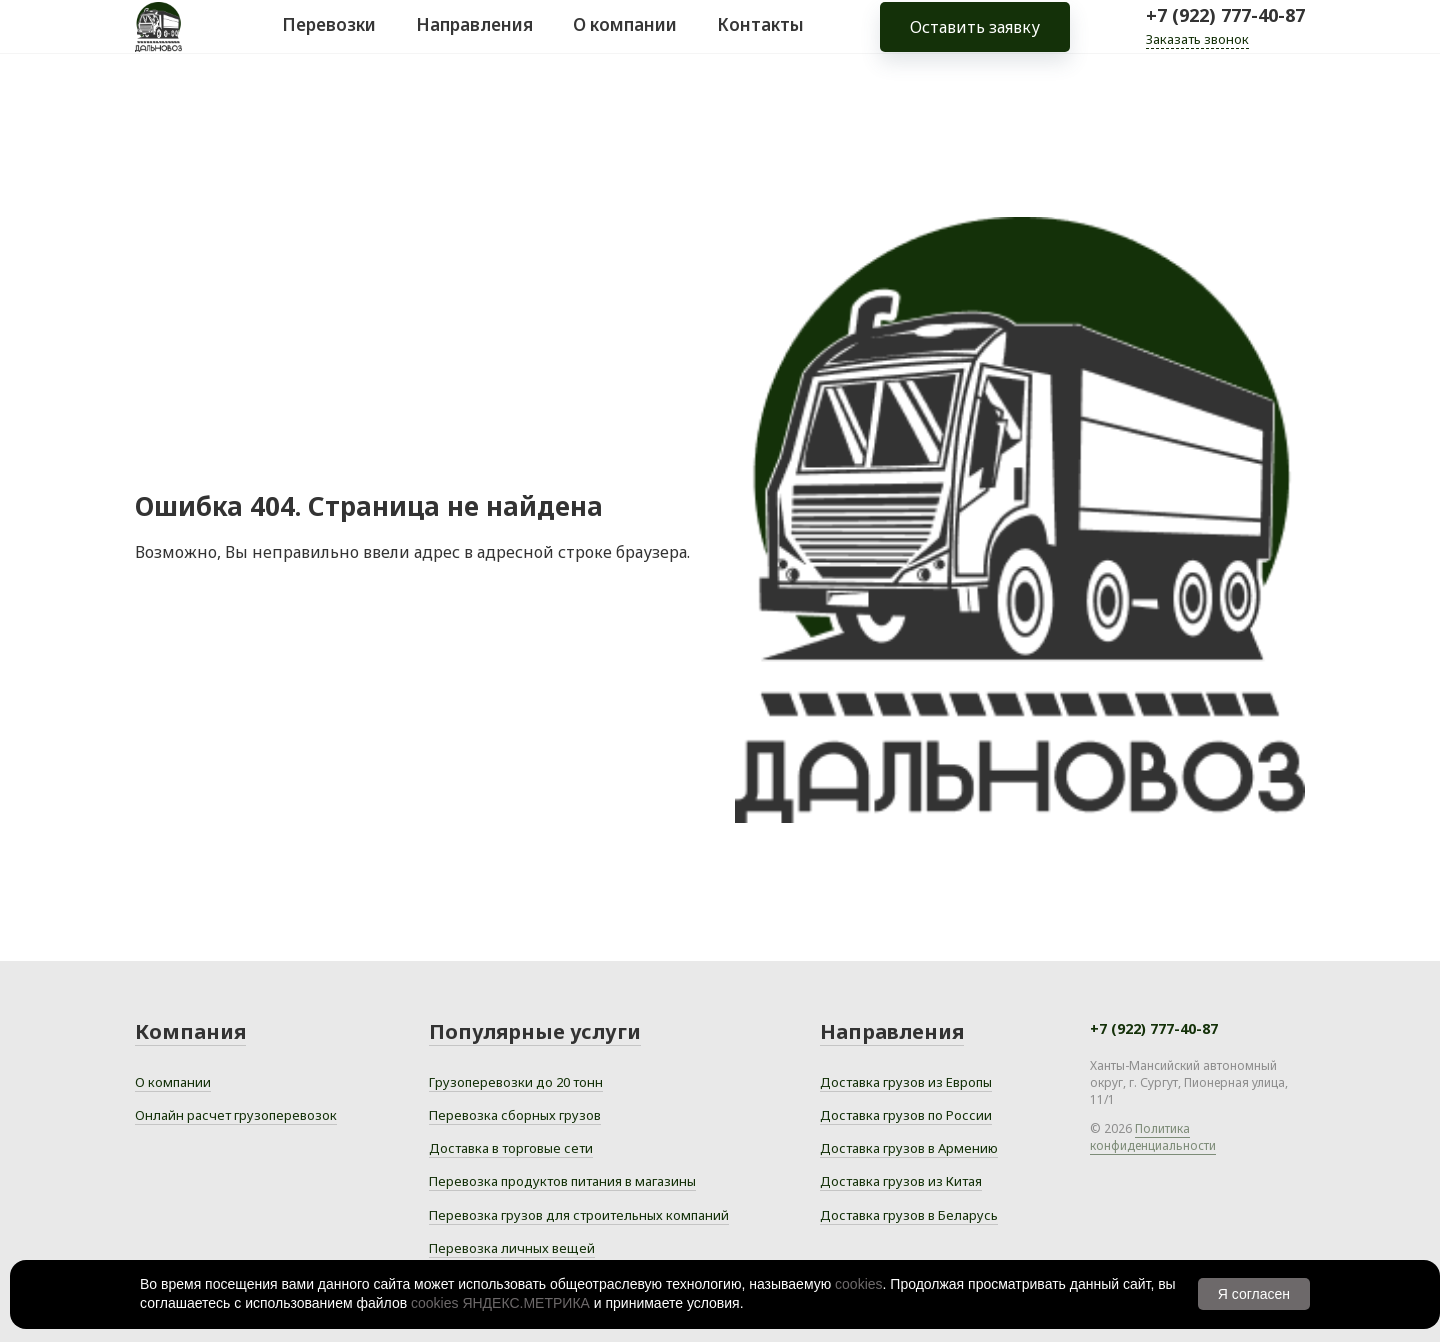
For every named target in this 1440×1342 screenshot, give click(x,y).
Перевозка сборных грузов (515, 1115)
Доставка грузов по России (906, 1115)
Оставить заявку (975, 40)
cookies (858, 1284)
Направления (474, 38)
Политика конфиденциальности (1153, 1137)
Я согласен (1254, 1294)
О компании (625, 38)
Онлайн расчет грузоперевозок (236, 1115)
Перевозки (329, 38)
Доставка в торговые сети (511, 1148)
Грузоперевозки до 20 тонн (516, 1082)
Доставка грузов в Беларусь (909, 1215)
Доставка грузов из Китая (901, 1181)
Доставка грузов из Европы (906, 1082)
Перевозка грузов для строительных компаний (579, 1215)
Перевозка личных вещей (512, 1248)
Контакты (760, 38)
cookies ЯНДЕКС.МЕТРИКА (500, 1303)
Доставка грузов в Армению (909, 1148)
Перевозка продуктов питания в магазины (562, 1181)
